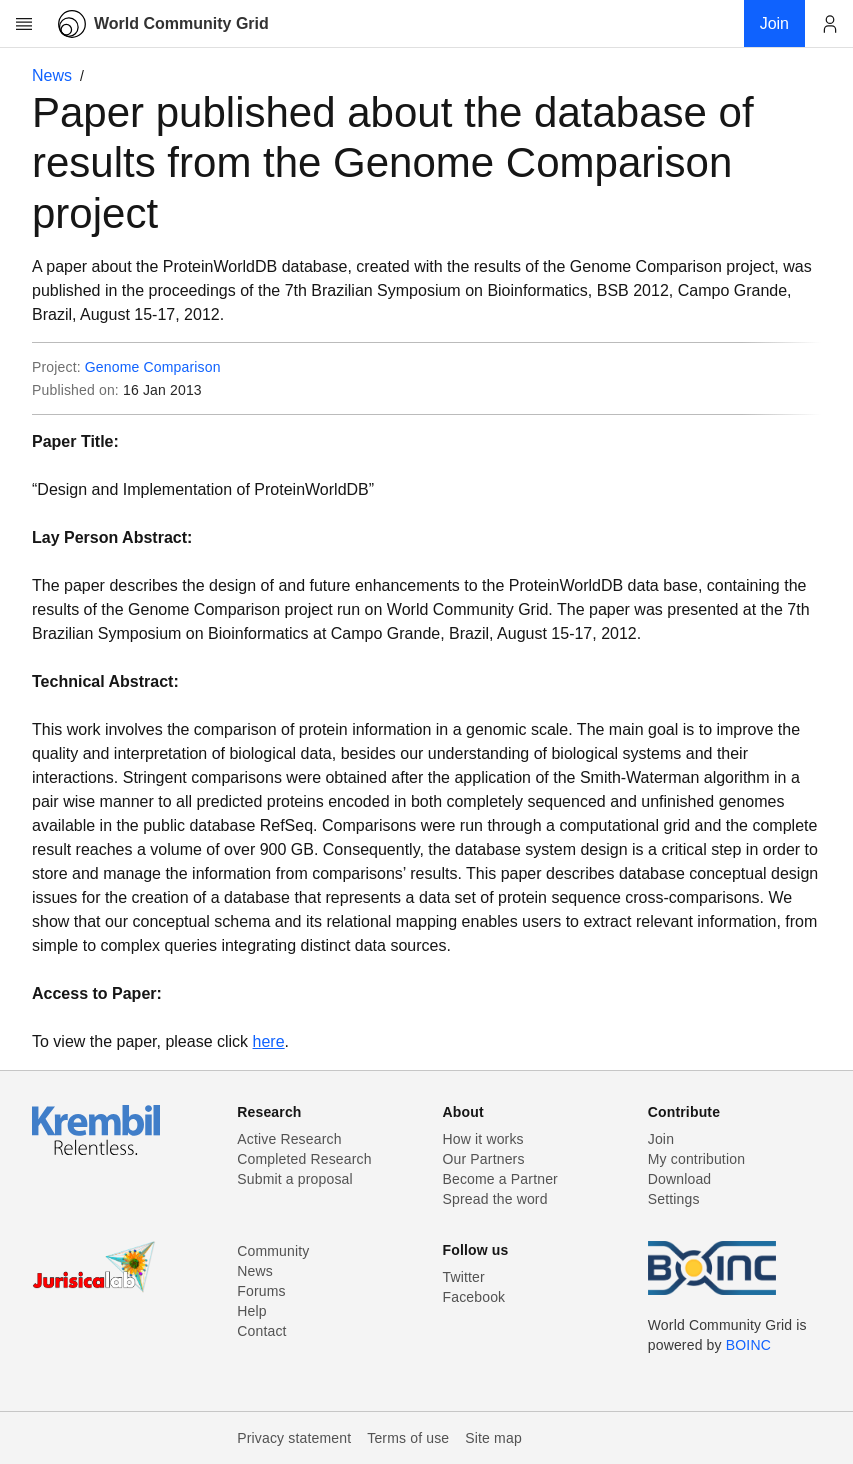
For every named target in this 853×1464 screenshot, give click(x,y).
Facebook (474, 1297)
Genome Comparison (153, 367)
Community (273, 1251)
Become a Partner (500, 1179)
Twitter (464, 1277)
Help (251, 1311)
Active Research (289, 1139)
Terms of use (408, 1438)
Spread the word (495, 1199)
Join (661, 1139)
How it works (483, 1139)
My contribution (696, 1159)
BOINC (748, 1345)
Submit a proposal (295, 1179)
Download (680, 1179)
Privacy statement (294, 1438)
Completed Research (304, 1159)
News (52, 75)
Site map (493, 1438)
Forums (261, 1291)
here (269, 1041)
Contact (261, 1331)
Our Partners (484, 1159)
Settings (674, 1199)
